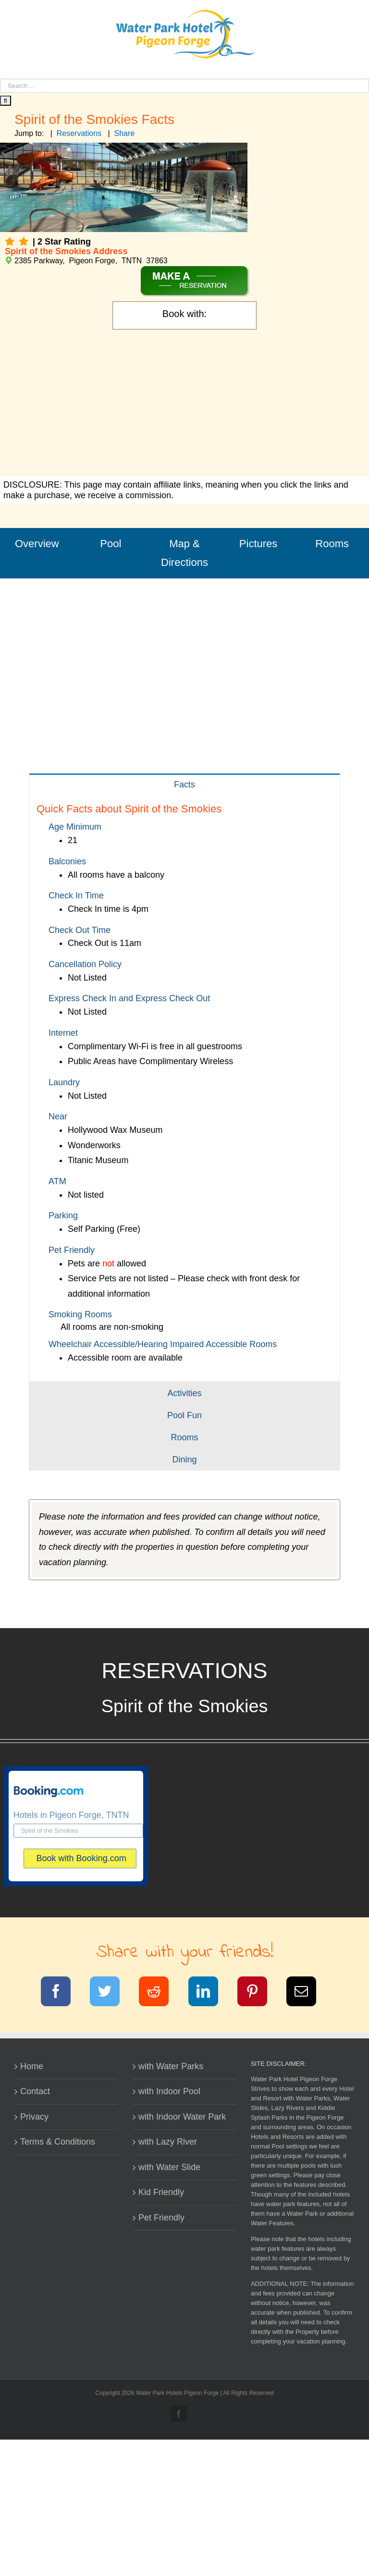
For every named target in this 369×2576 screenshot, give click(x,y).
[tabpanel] (184, 1088)
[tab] (184, 784)
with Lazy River (167, 2142)
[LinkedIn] (209, 1993)
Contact (35, 2091)
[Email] (307, 1993)
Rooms (332, 544)
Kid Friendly (161, 2192)
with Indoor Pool (169, 2091)
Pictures (258, 544)
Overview (37, 544)
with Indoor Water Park (182, 2117)
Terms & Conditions (57, 2142)
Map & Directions (184, 553)
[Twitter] (110, 1993)
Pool (110, 544)
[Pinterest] (258, 1993)
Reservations (79, 133)
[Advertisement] (184, 404)
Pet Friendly (161, 2217)
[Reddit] (159, 1993)
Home (31, 2066)
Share (124, 133)
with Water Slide (169, 2167)
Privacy (34, 2117)
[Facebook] (61, 1993)
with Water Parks (170, 2066)
